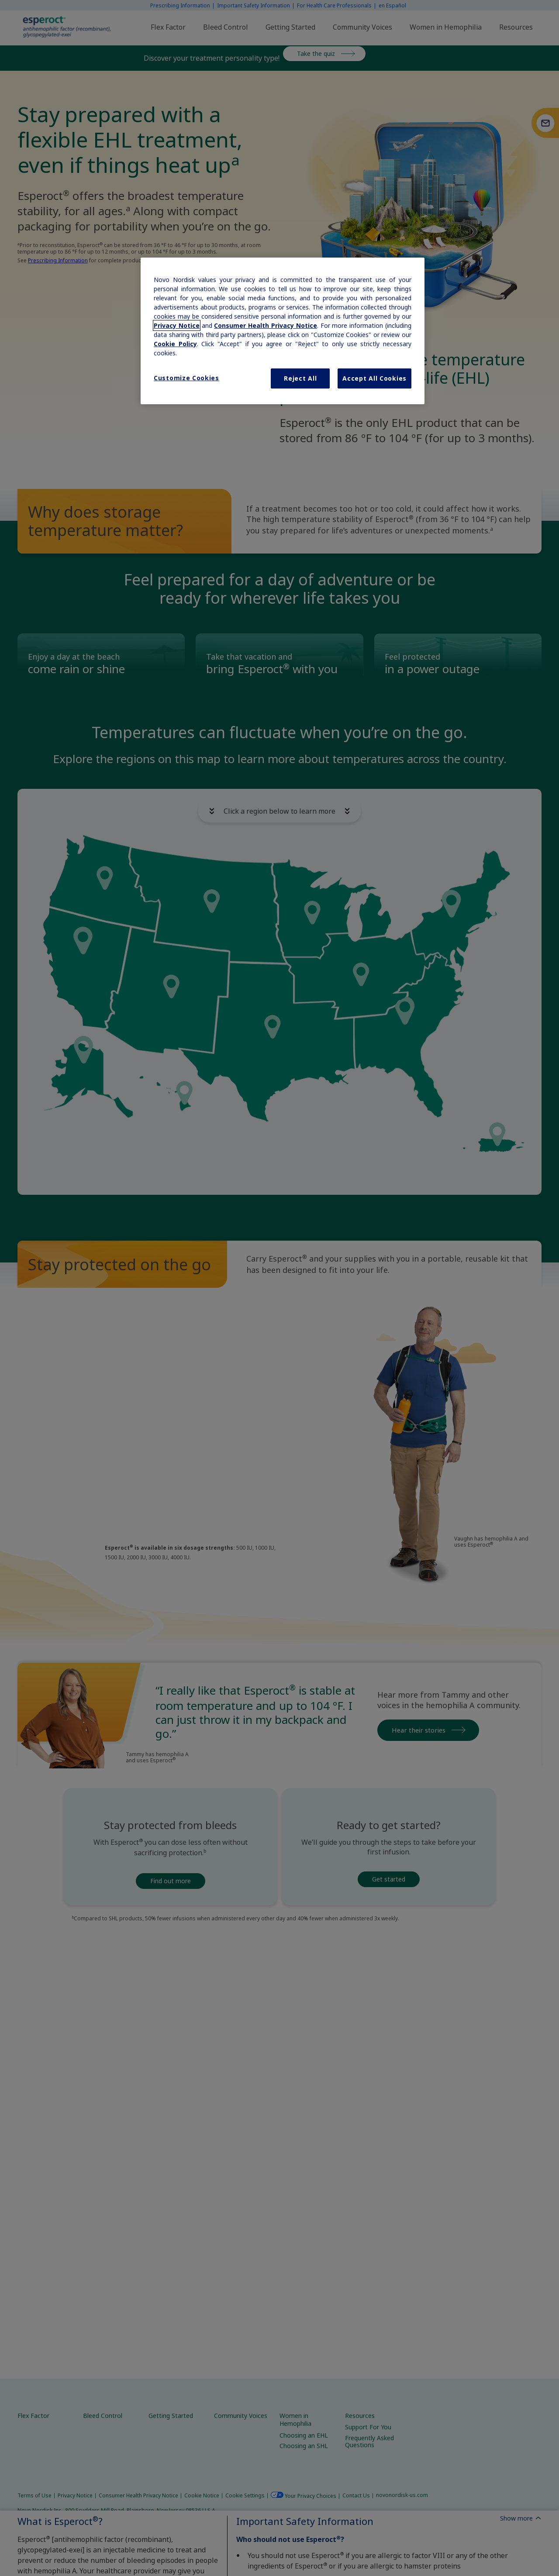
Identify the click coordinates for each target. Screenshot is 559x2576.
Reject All (300, 378)
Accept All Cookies (374, 378)
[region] (282, 331)
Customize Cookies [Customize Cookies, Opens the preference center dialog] (186, 377)
